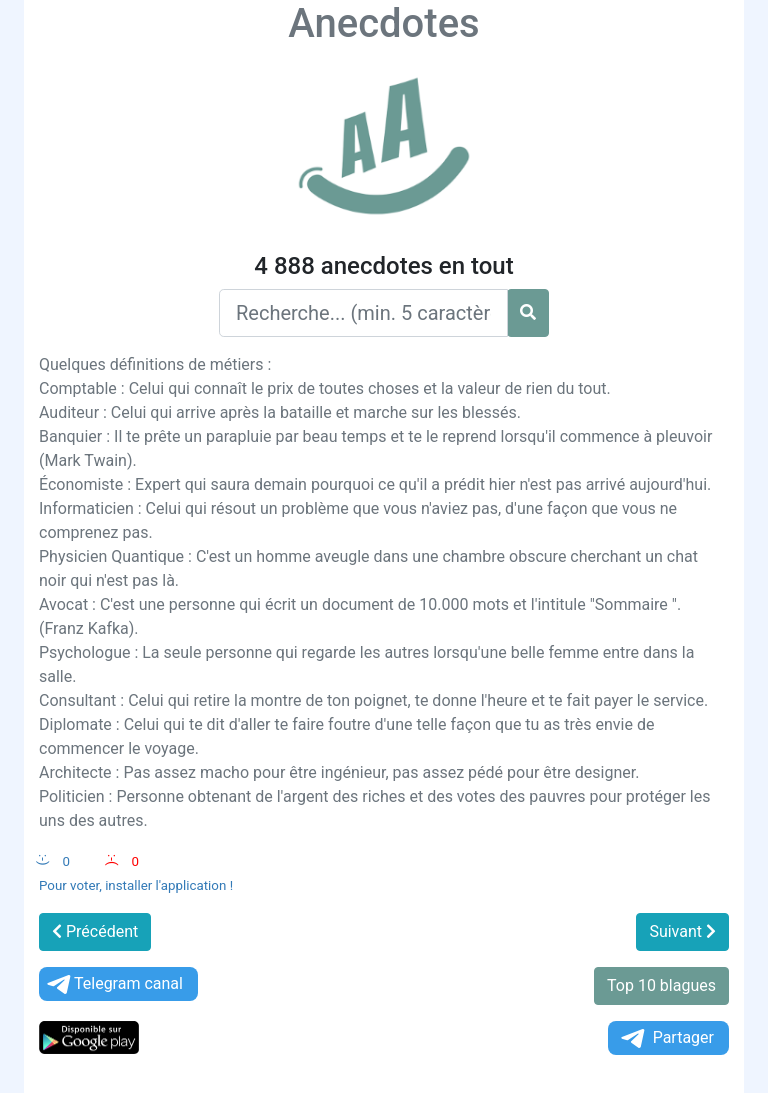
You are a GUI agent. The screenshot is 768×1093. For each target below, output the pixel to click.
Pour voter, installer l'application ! (136, 885)
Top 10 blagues (661, 985)
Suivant (682, 931)
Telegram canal (113, 984)
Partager (666, 1038)
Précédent (95, 931)
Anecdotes (383, 23)
